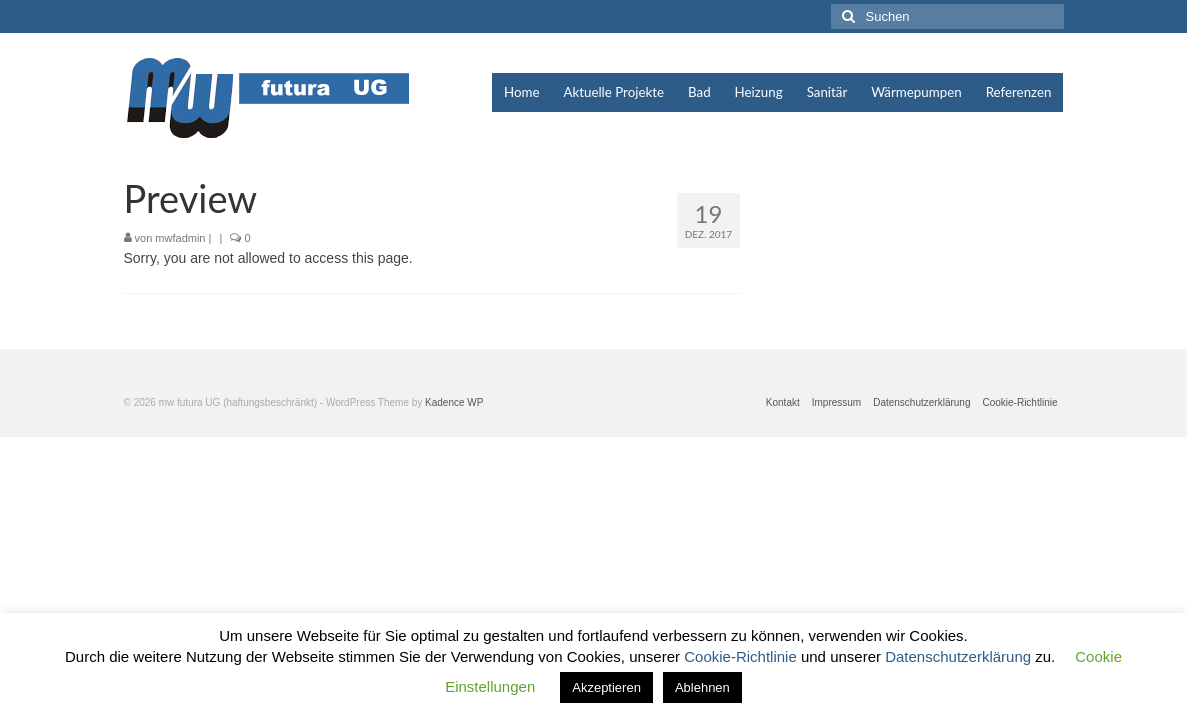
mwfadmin (180, 238)
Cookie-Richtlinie (742, 656)
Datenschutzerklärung (960, 656)
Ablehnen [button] (702, 687)
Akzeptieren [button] (606, 687)
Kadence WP (454, 402)
